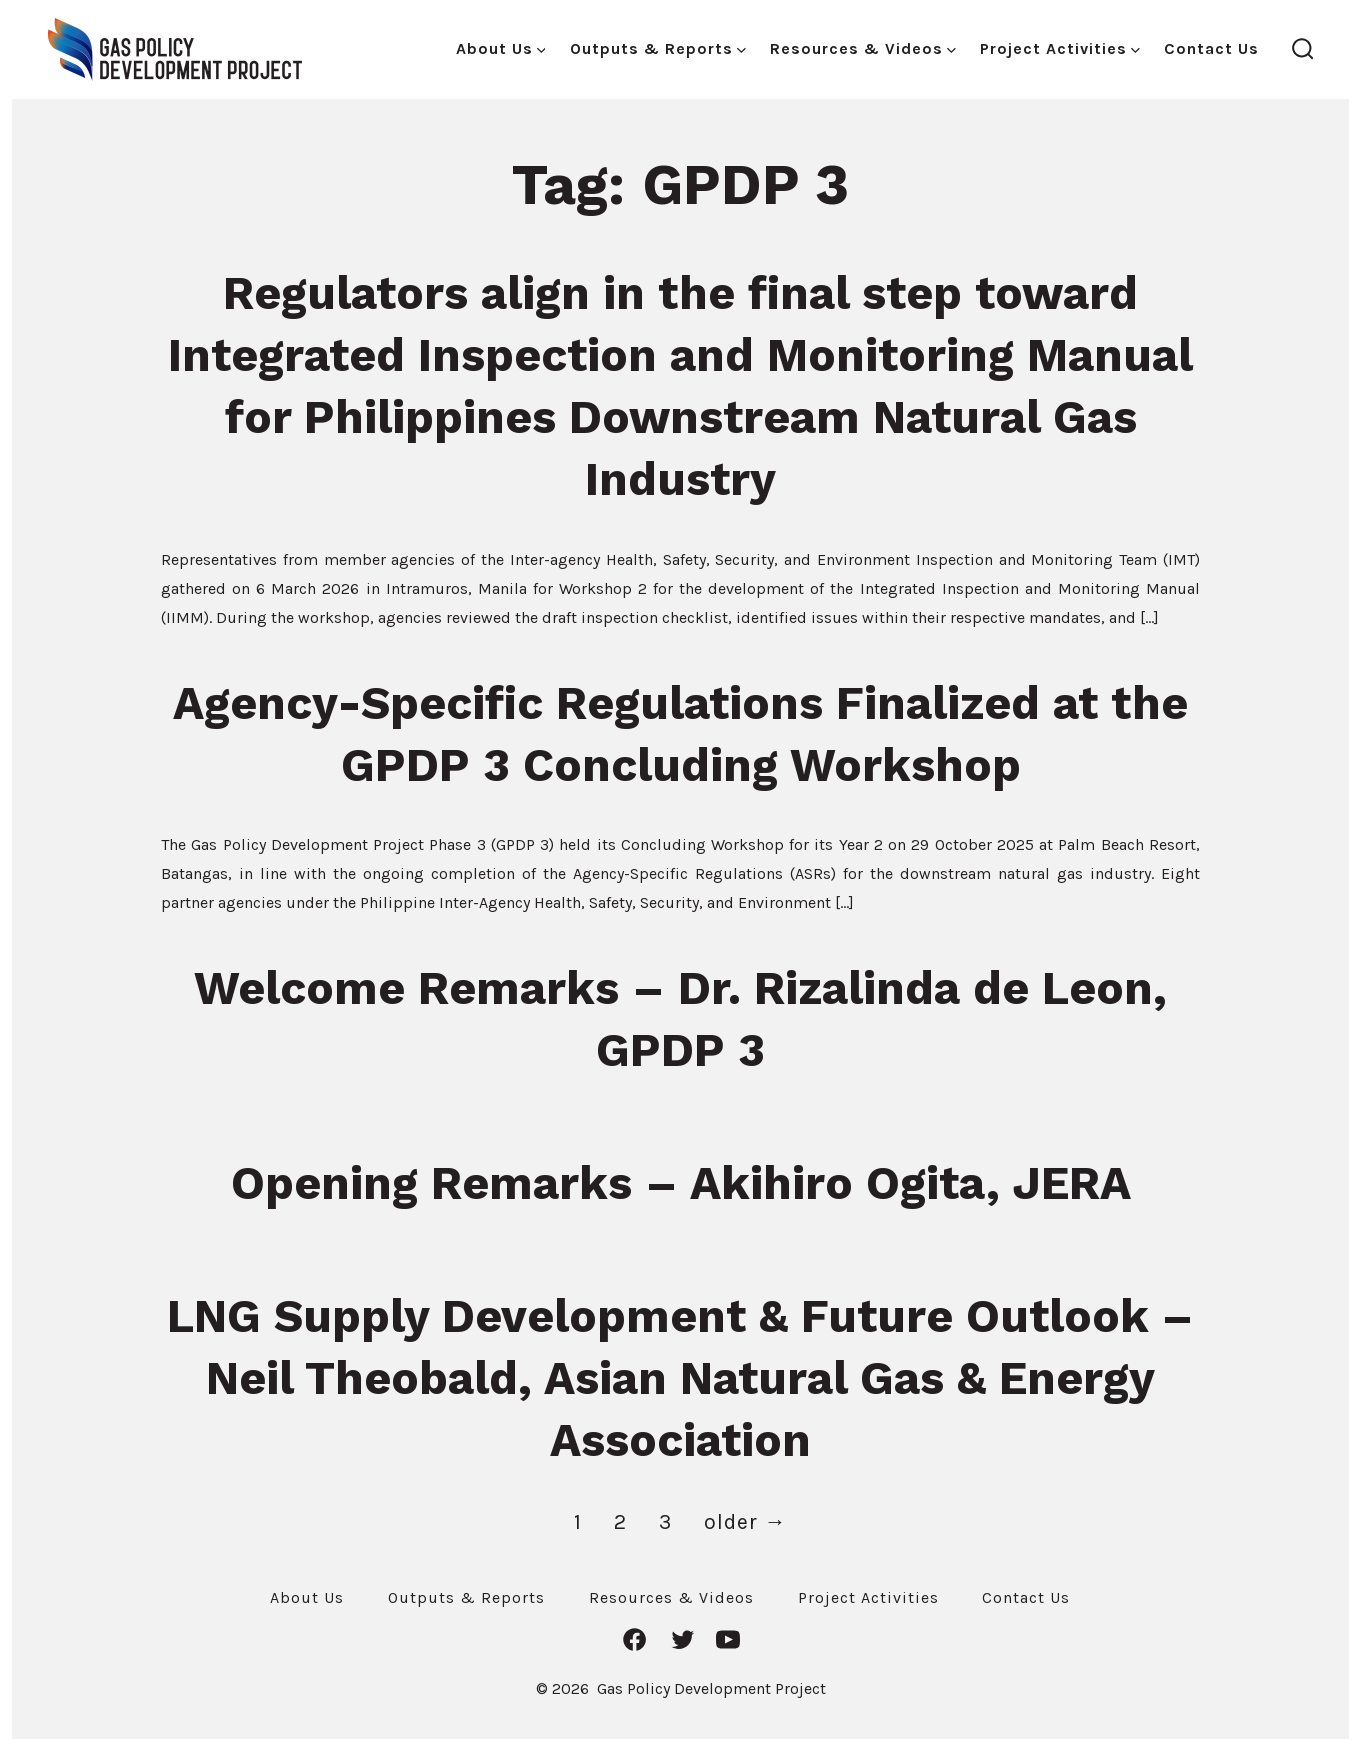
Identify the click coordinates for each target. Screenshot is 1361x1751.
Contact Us (1211, 48)
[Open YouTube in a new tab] (728, 1639)
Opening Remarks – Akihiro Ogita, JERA (681, 1183)
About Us (501, 48)
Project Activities (1060, 48)
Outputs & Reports (658, 48)
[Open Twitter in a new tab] (682, 1639)
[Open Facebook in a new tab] (634, 1639)
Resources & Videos (863, 48)
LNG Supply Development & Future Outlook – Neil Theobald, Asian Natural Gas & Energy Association (680, 1378)
